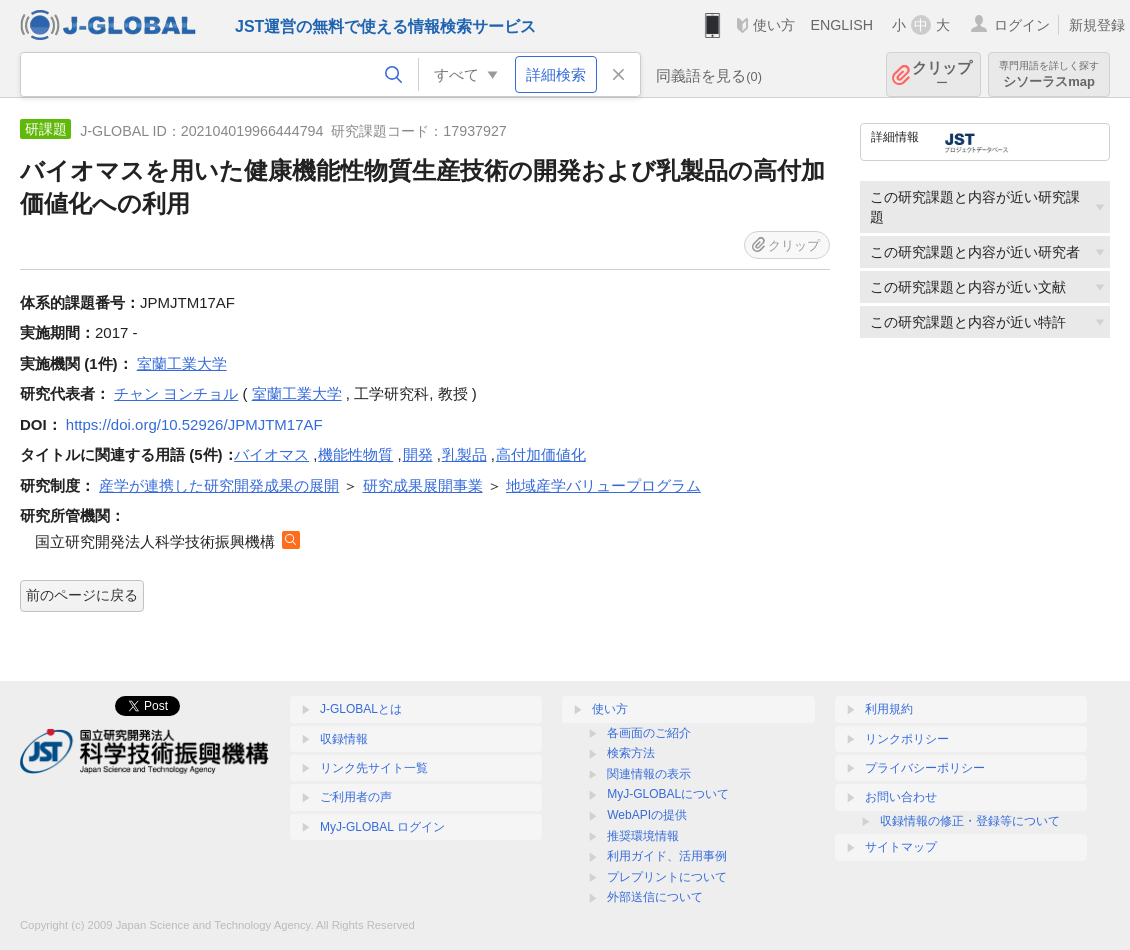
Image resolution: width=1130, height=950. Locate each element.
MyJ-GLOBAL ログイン (382, 827)
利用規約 (889, 709)
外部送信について (655, 897)
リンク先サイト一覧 (374, 768)
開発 (418, 454)
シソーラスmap (1049, 74)
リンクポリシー (907, 739)
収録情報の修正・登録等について (970, 821)
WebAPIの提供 (647, 815)
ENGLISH (841, 25)
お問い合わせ (901, 797)
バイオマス (271, 454)
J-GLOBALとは (361, 709)
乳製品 (464, 454)
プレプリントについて (667, 877)
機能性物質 (355, 454)
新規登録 (1097, 25)
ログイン (1022, 25)
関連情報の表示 (649, 774)
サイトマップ (901, 847)
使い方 (774, 25)
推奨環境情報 (643, 836)
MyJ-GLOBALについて (668, 794)
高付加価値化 (541, 454)
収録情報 (344, 739)
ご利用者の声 (356, 797)
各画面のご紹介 (649, 733)
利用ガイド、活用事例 (667, 856)
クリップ (942, 74)
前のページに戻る (82, 595)
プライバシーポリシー (925, 768)
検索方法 (631, 753)
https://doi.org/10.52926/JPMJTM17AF (194, 424)
